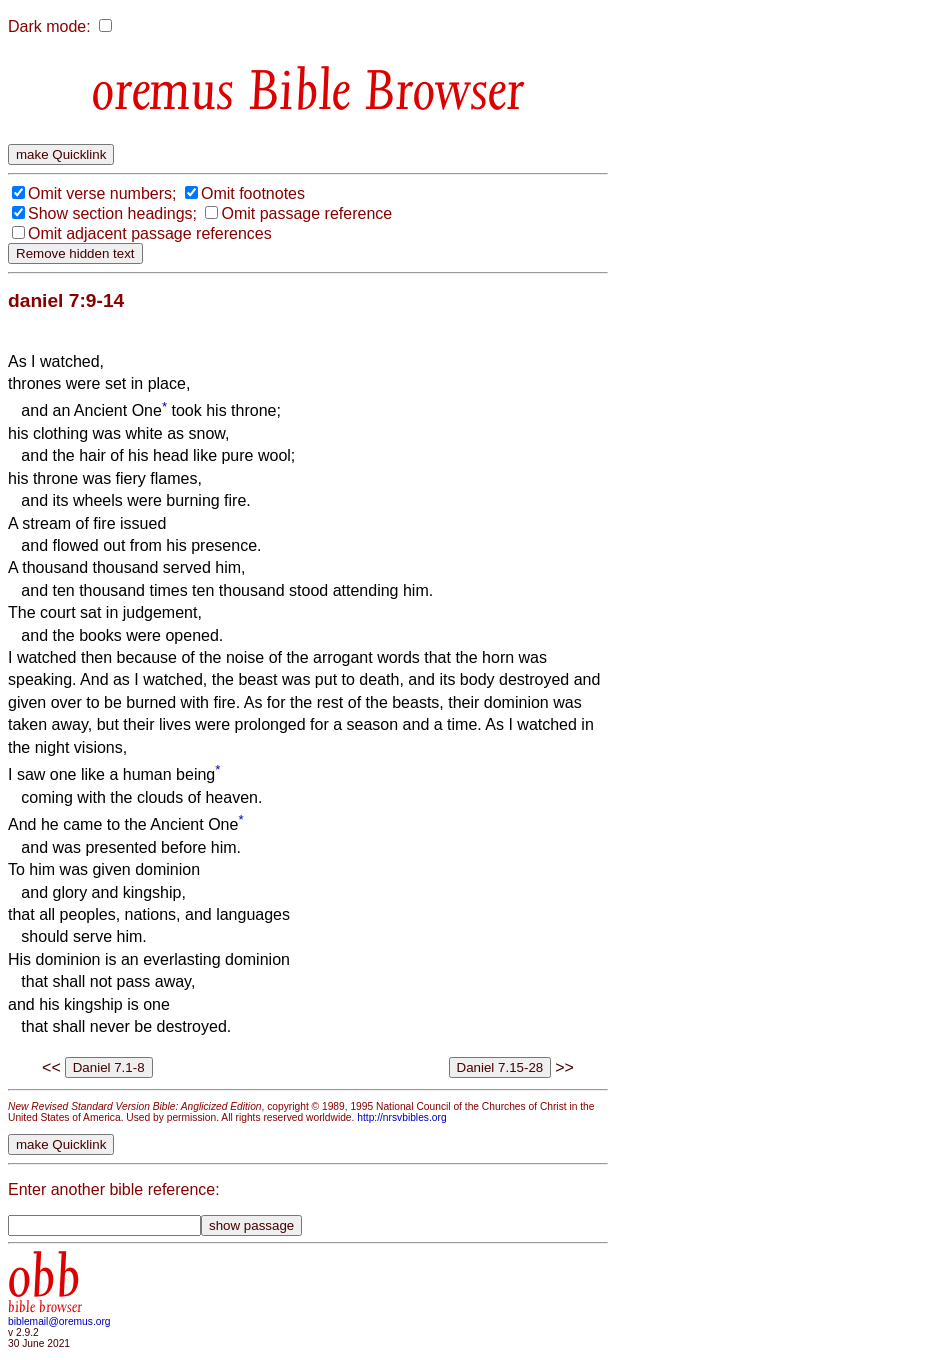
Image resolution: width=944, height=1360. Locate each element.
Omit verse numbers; (102, 193)
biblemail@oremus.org (59, 1321)
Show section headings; (112, 213)
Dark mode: (49, 26)
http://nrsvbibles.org (401, 1117)
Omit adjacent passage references (150, 233)
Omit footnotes (253, 193)
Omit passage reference (306, 213)
